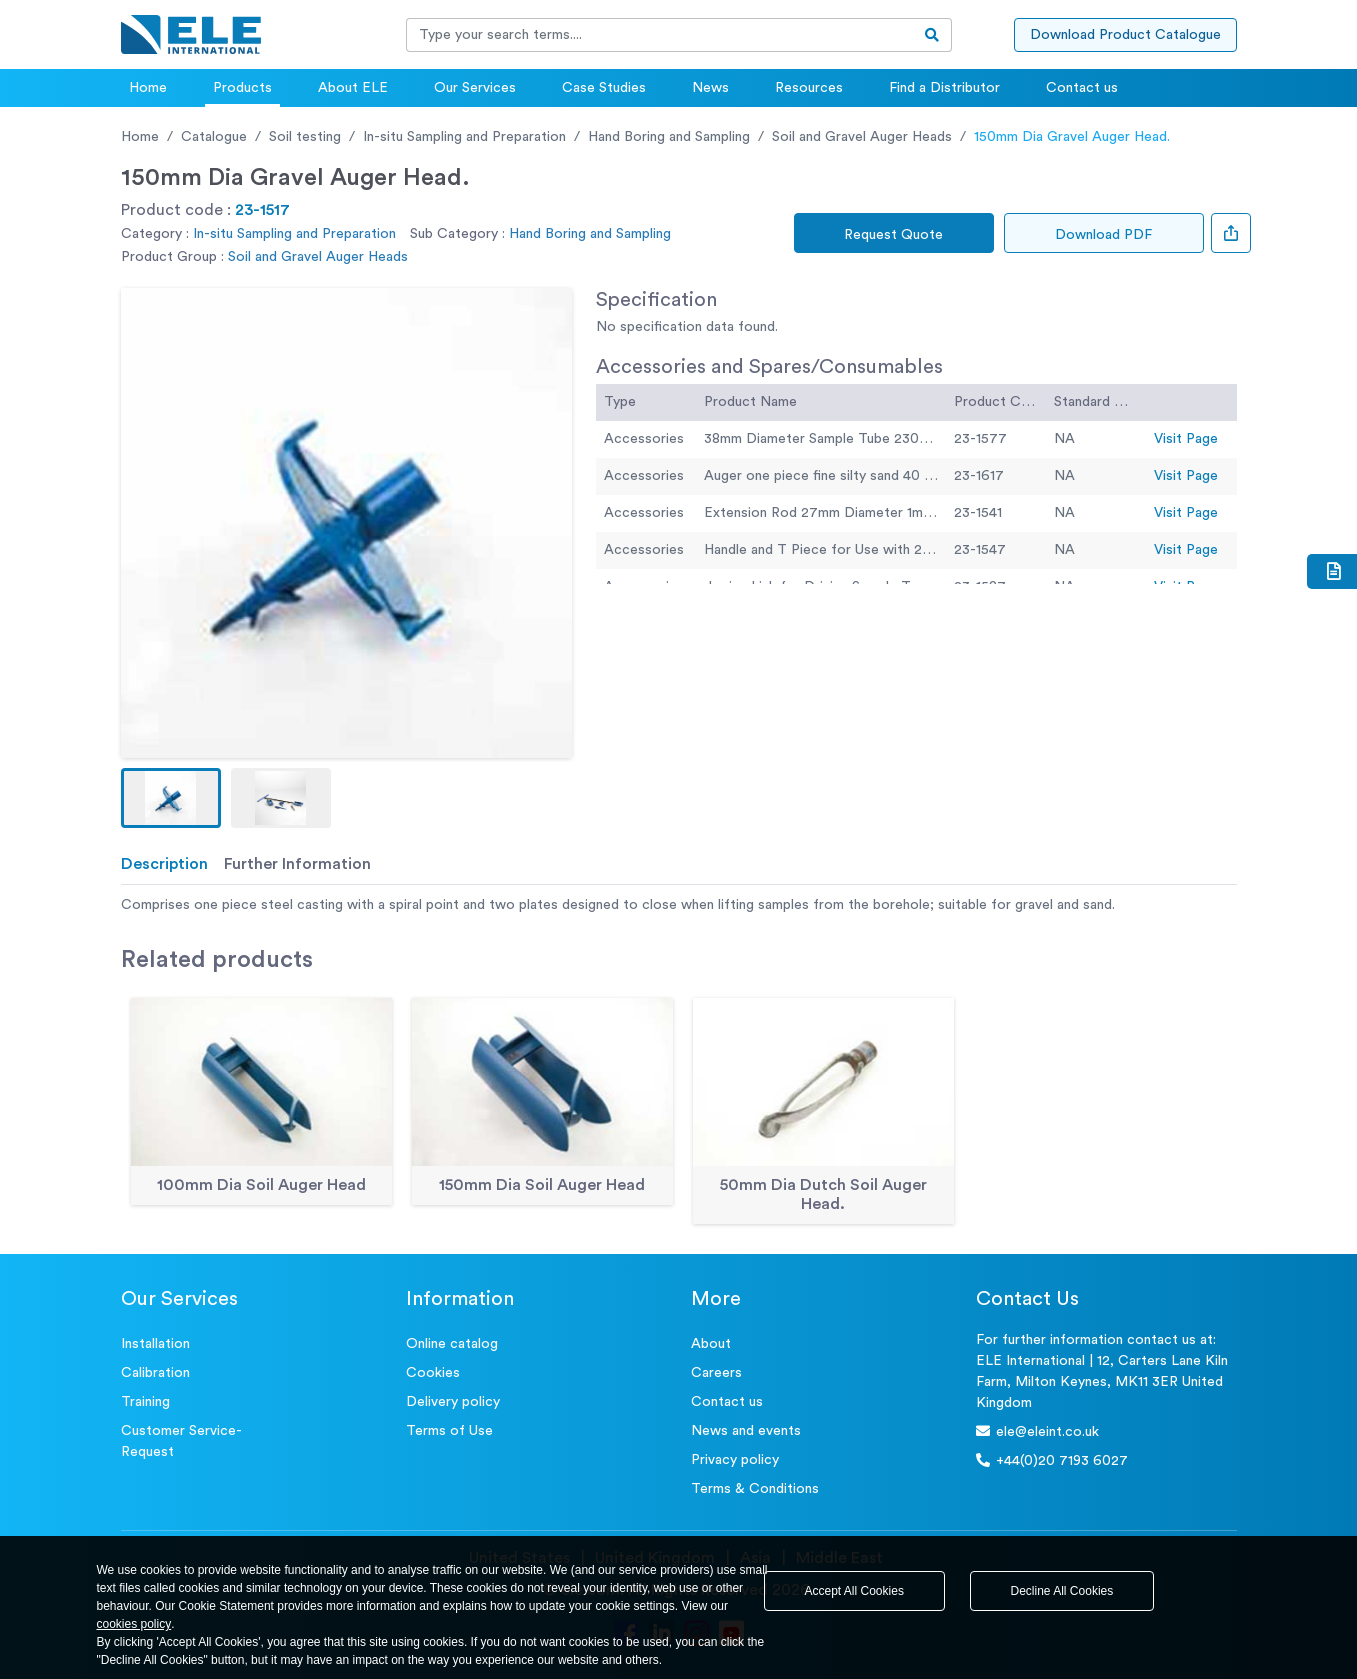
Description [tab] (164, 864)
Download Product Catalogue (1125, 35)
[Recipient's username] (660, 35)
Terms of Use (449, 1431)
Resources (809, 88)
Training (145, 1402)
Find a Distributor (944, 88)
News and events (746, 1431)
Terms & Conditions (755, 1489)
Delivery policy (453, 1402)
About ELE (353, 88)
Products (242, 88)
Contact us (1082, 88)
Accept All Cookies (854, 1591)
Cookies (433, 1373)
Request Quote (893, 235)
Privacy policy (735, 1460)
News (710, 88)
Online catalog (452, 1344)
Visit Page (1186, 439)
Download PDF (1103, 235)
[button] (171, 798)
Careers (716, 1373)
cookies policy (134, 1624)
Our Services (475, 88)
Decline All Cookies (1062, 1591)
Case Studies (604, 88)
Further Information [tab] (297, 864)
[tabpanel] (679, 905)
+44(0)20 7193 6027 (1052, 1460)
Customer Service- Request (181, 1441)
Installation (155, 1344)
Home (148, 88)
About (711, 1344)
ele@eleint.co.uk (1037, 1431)
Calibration (155, 1373)
